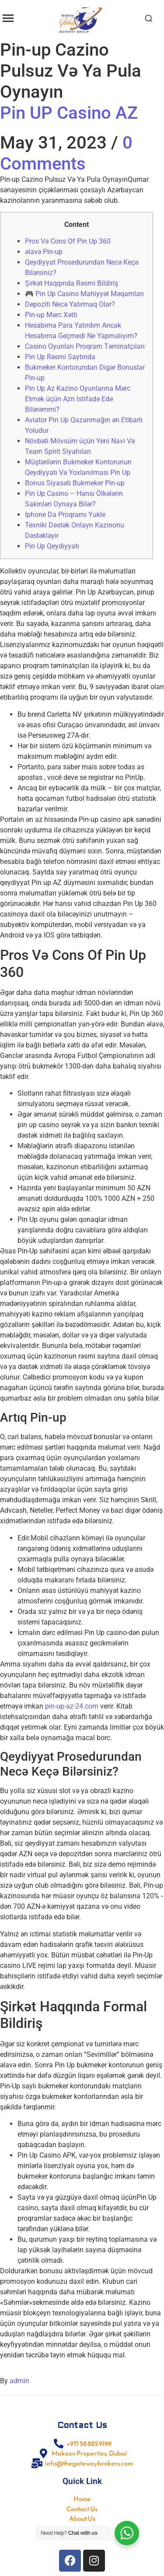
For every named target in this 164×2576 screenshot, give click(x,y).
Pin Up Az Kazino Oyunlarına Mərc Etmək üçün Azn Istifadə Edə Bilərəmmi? (77, 399)
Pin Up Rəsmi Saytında (60, 357)
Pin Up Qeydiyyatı (52, 546)
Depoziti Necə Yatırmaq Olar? (70, 304)
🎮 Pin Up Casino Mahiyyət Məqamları (84, 294)
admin (19, 2381)
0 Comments (66, 153)
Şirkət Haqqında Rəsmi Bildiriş (71, 283)
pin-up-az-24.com (71, 1706)
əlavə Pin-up (44, 252)
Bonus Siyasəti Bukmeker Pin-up (75, 483)
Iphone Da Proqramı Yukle (65, 514)
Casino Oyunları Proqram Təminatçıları (85, 346)
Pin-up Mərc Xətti (51, 315)
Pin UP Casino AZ (69, 113)
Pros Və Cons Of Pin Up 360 (68, 241)
